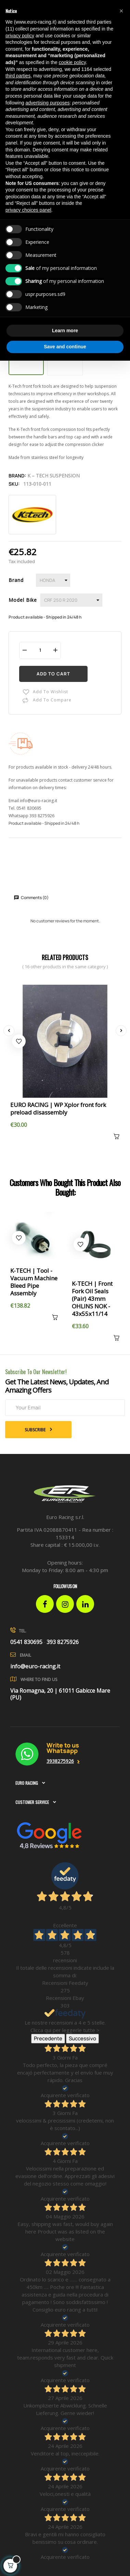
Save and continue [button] (65, 346)
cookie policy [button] (72, 62)
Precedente (48, 2038)
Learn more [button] (65, 330)
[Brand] (53, 580)
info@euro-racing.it (38, 801)
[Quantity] (40, 650)
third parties (17, 75)
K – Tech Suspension (53, 475)
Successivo (82, 2038)
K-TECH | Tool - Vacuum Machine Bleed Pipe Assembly (33, 1282)
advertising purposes (47, 102)
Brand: (17, 475)
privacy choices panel (28, 210)
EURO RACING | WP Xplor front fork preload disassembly (58, 1108)
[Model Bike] (71, 600)
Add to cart (53, 674)
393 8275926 (41, 816)
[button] (121, 10)
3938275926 (60, 1761)
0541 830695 (28, 808)
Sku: (14, 484)
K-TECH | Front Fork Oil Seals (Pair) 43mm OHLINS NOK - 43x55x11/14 (92, 1299)
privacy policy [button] (19, 35)
